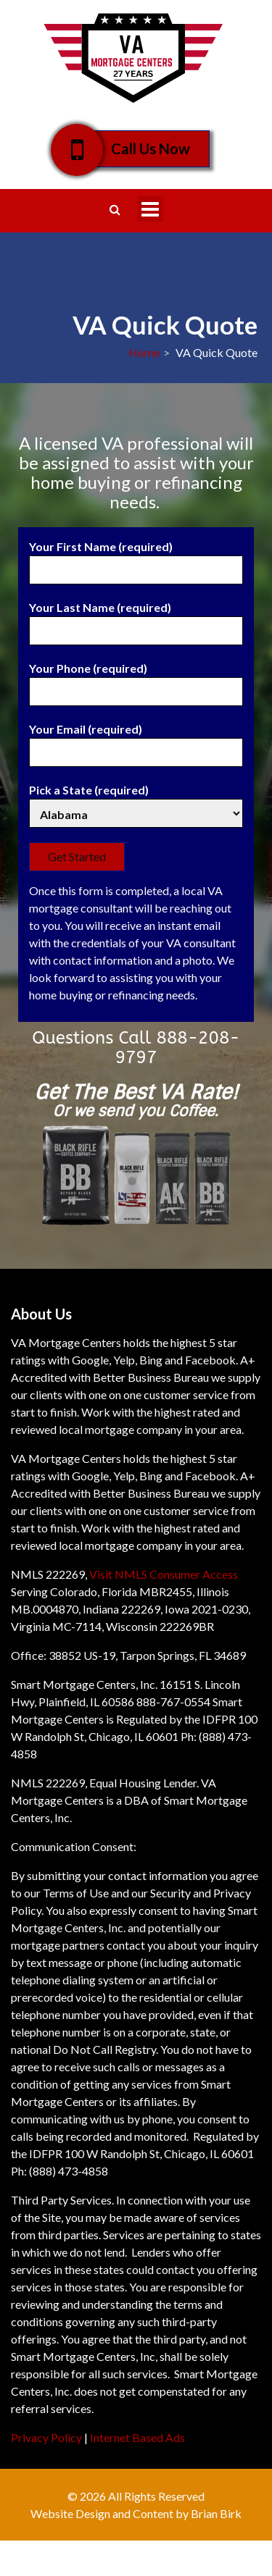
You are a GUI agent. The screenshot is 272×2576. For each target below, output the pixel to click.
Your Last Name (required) (136, 619)
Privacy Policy (46, 2437)
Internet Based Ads (137, 2437)
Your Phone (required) (136, 680)
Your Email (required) (136, 741)
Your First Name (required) (136, 558)
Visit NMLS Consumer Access (163, 1574)
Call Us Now (140, 148)
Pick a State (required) (136, 802)
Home (144, 352)
